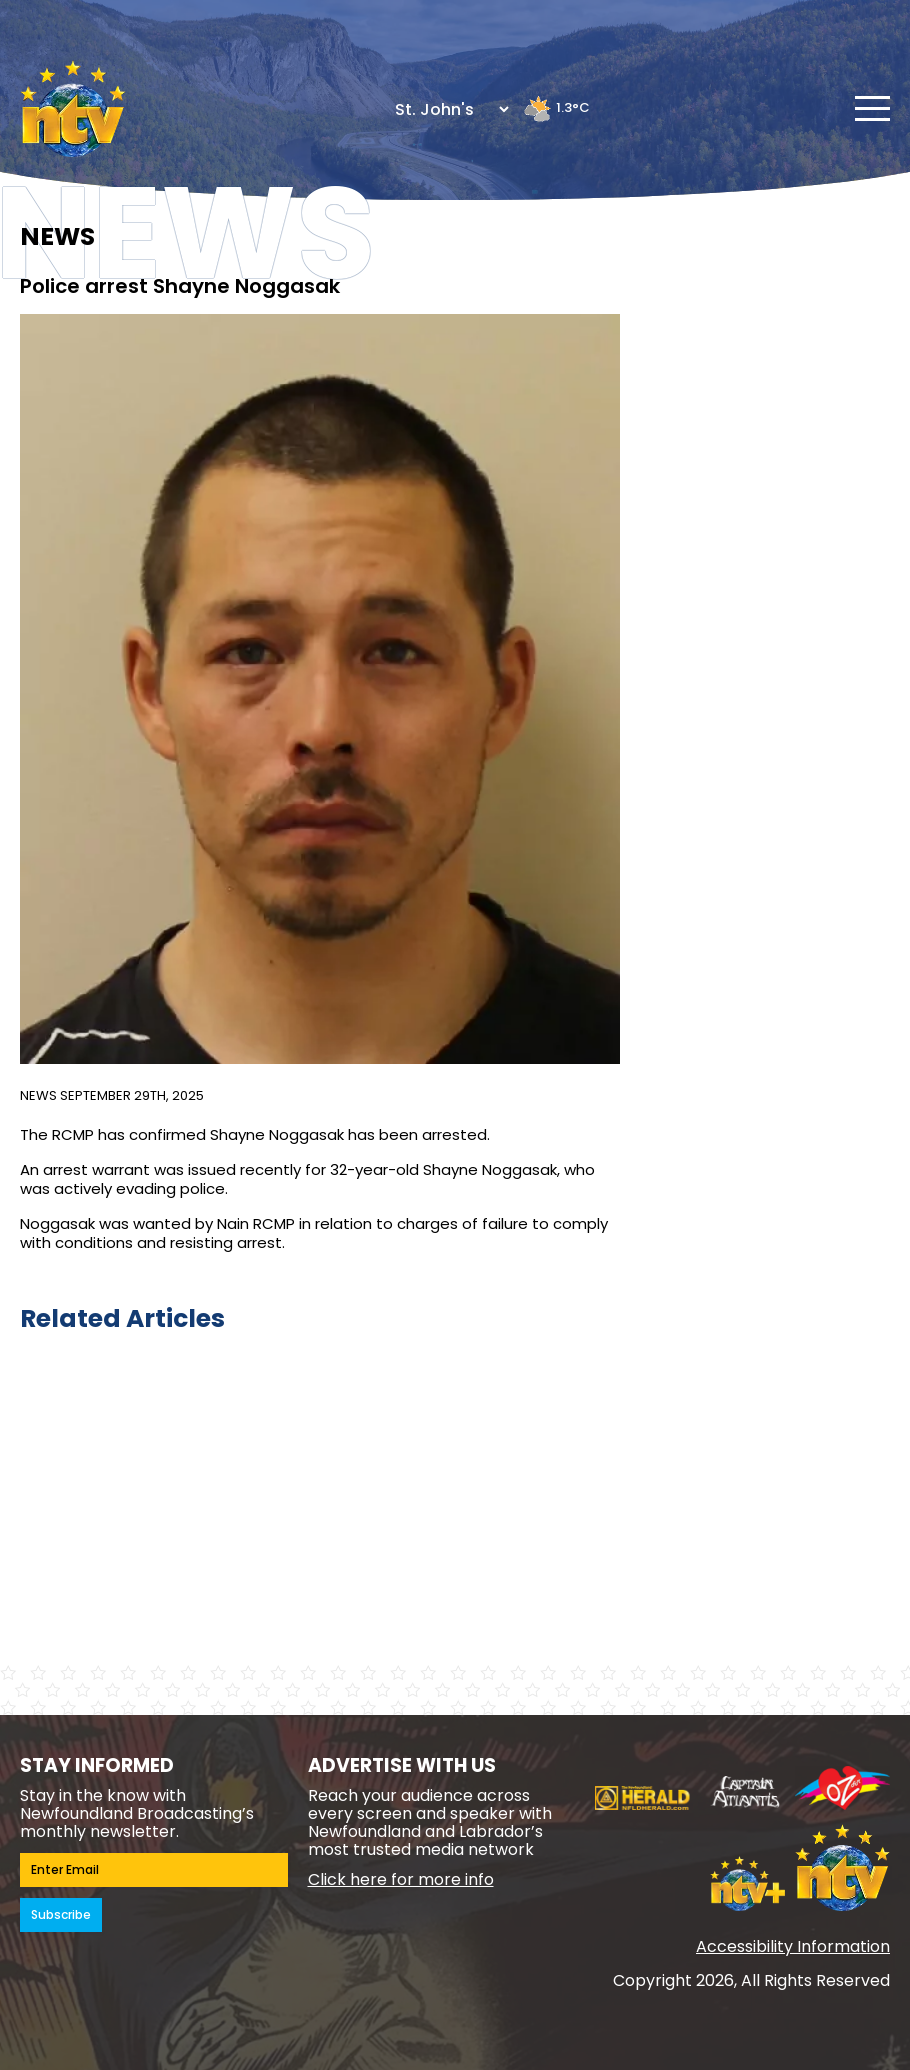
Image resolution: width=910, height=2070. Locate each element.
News (38, 1095)
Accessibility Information (793, 1946)
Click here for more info (401, 1879)
